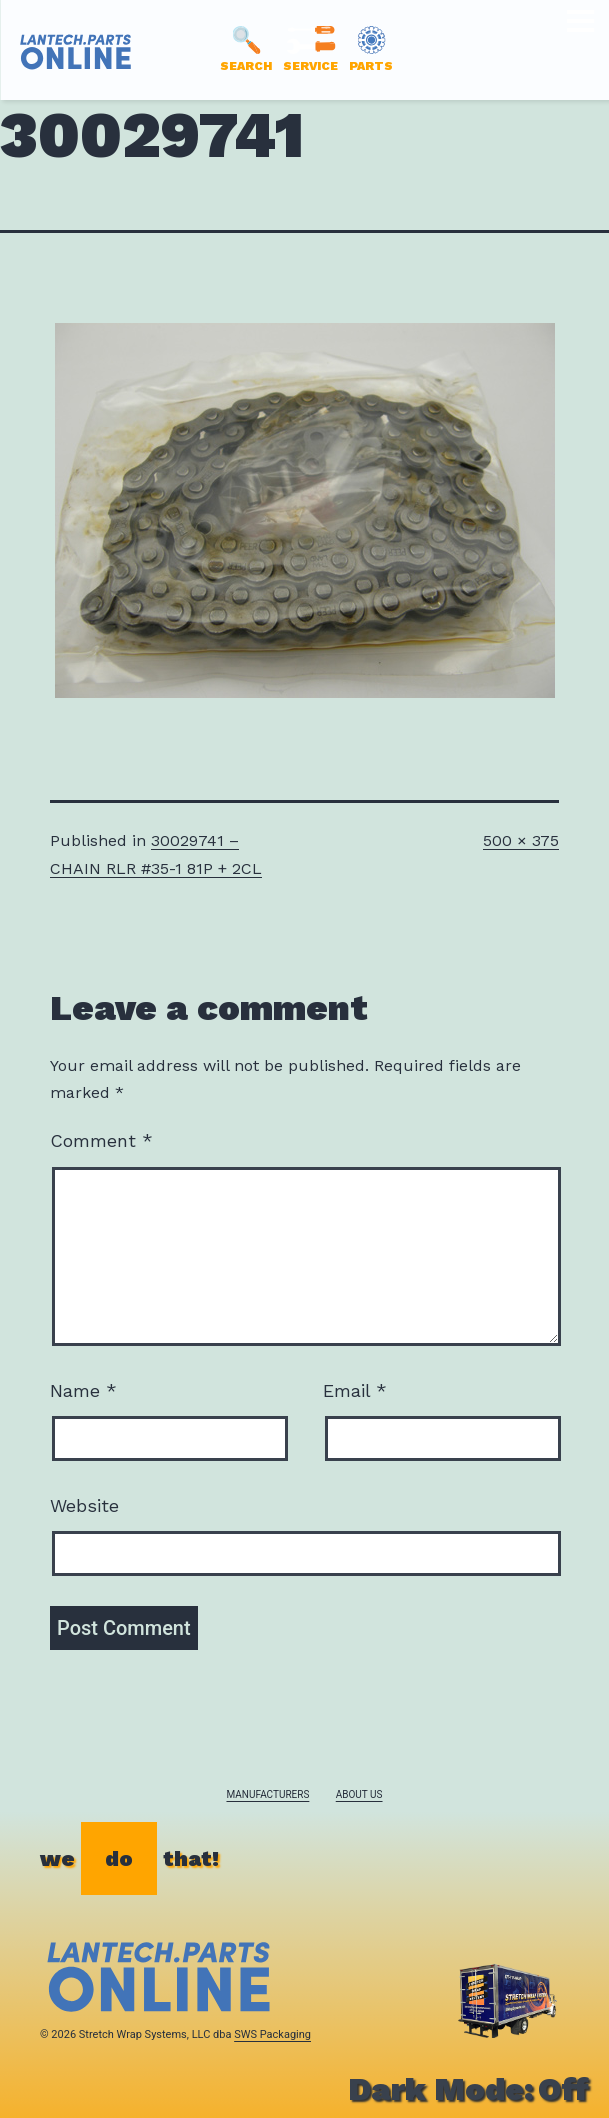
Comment (101, 1140)
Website (84, 1505)
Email (355, 1390)
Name (83, 1390)
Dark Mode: (468, 2089)
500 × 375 (521, 840)
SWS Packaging (272, 2034)
